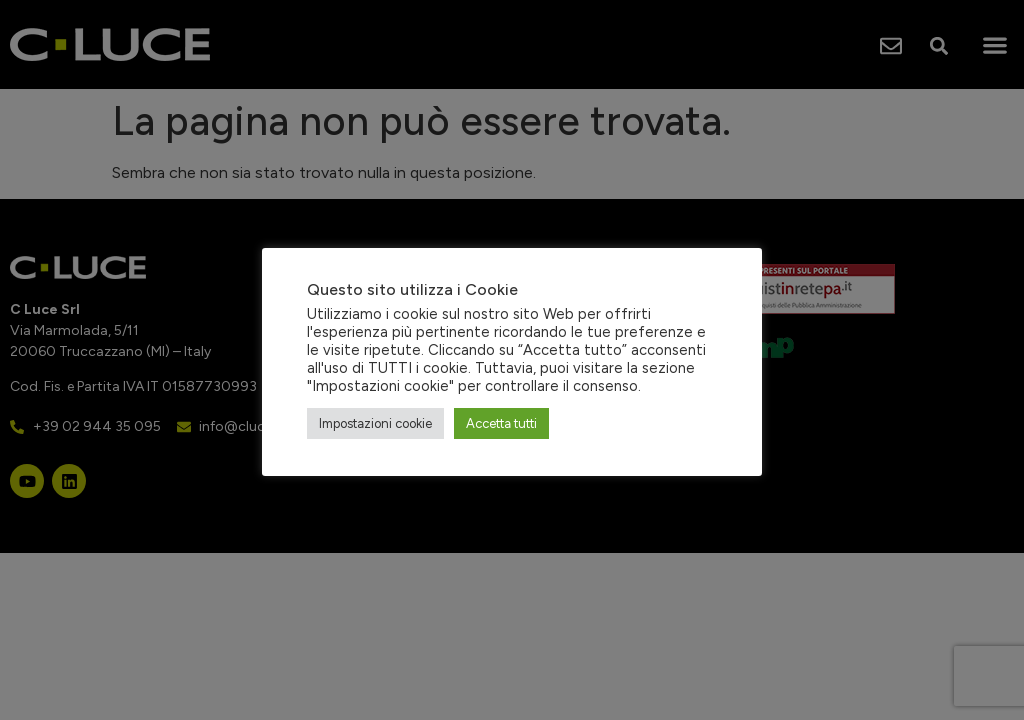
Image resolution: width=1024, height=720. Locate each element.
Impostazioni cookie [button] (375, 423)
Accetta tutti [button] (501, 423)
